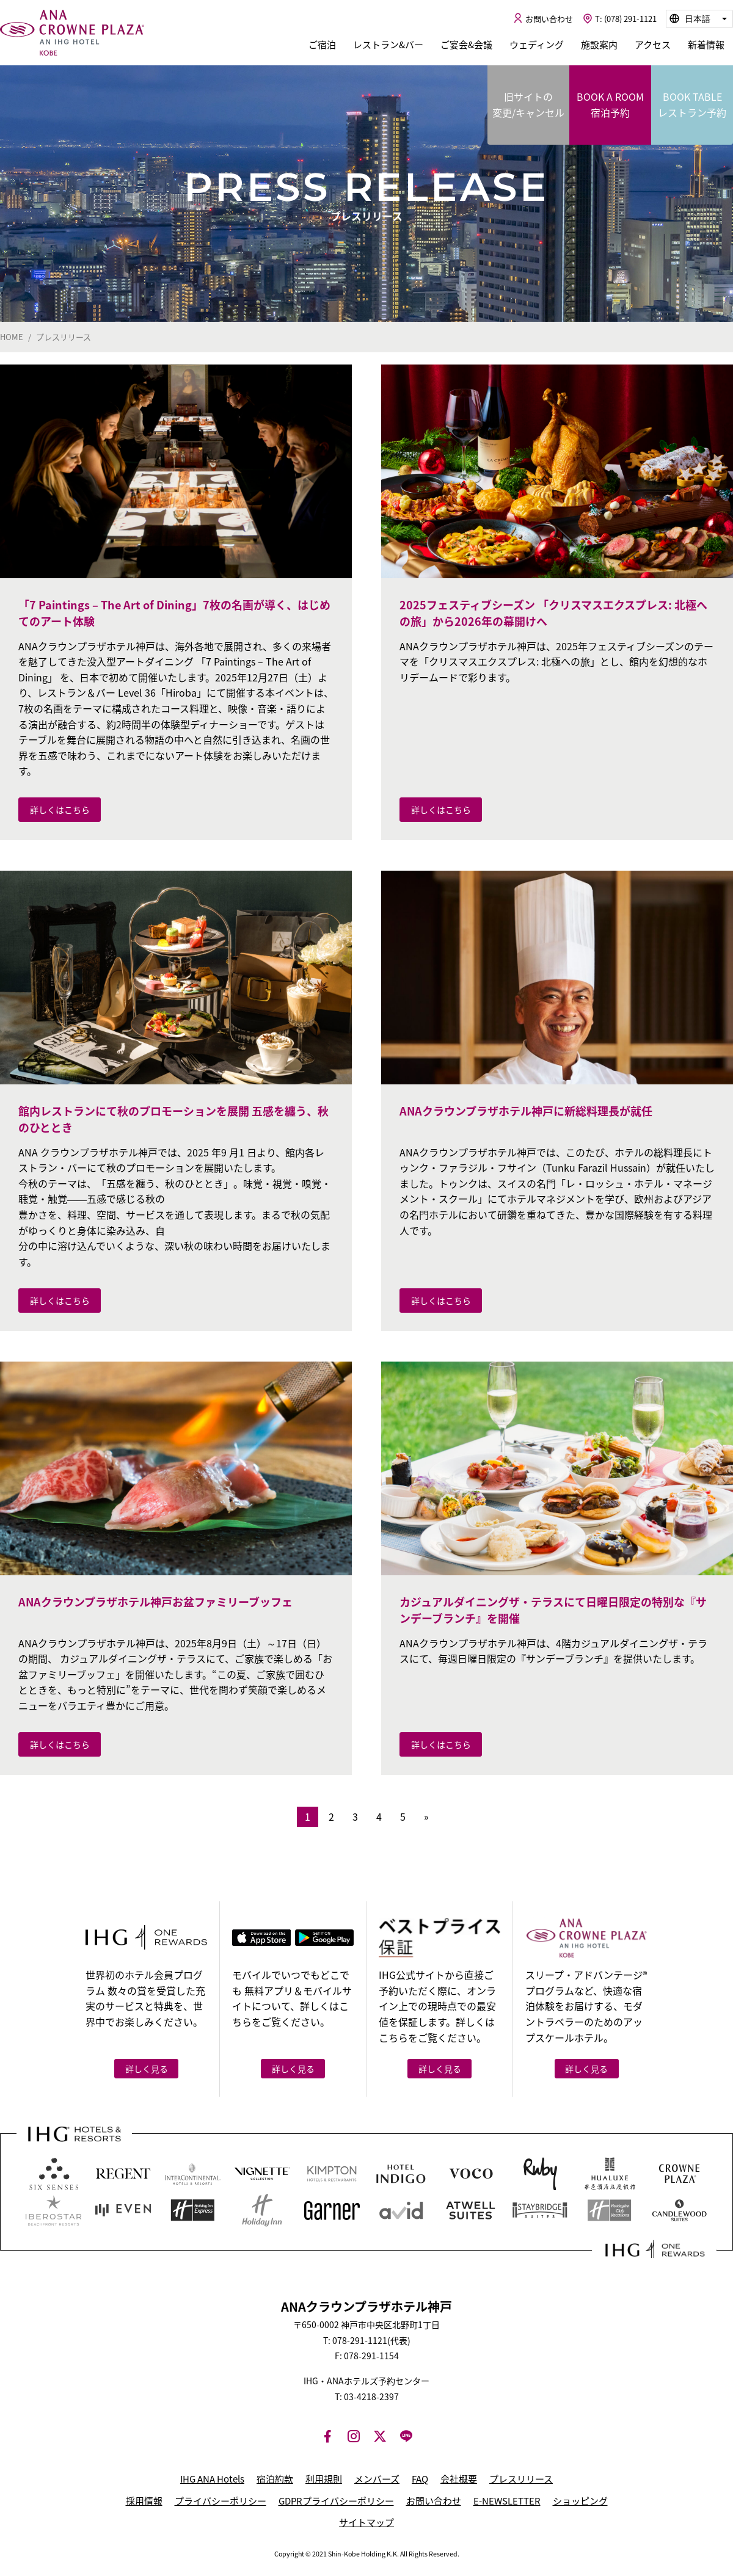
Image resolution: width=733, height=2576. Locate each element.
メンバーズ (376, 2479)
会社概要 (458, 2479)
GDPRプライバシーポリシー (336, 2501)
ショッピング (580, 2501)
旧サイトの (528, 104)
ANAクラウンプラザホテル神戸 (72, 33)
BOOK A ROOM (610, 104)
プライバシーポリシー (220, 2501)
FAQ (420, 2479)
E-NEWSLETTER (507, 2501)
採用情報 (144, 2501)
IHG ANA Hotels (212, 2479)
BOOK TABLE (692, 104)
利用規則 (323, 2479)
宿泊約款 (275, 2479)
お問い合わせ (433, 2501)
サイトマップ (366, 2522)
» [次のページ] (426, 1816)
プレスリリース (521, 2479)
